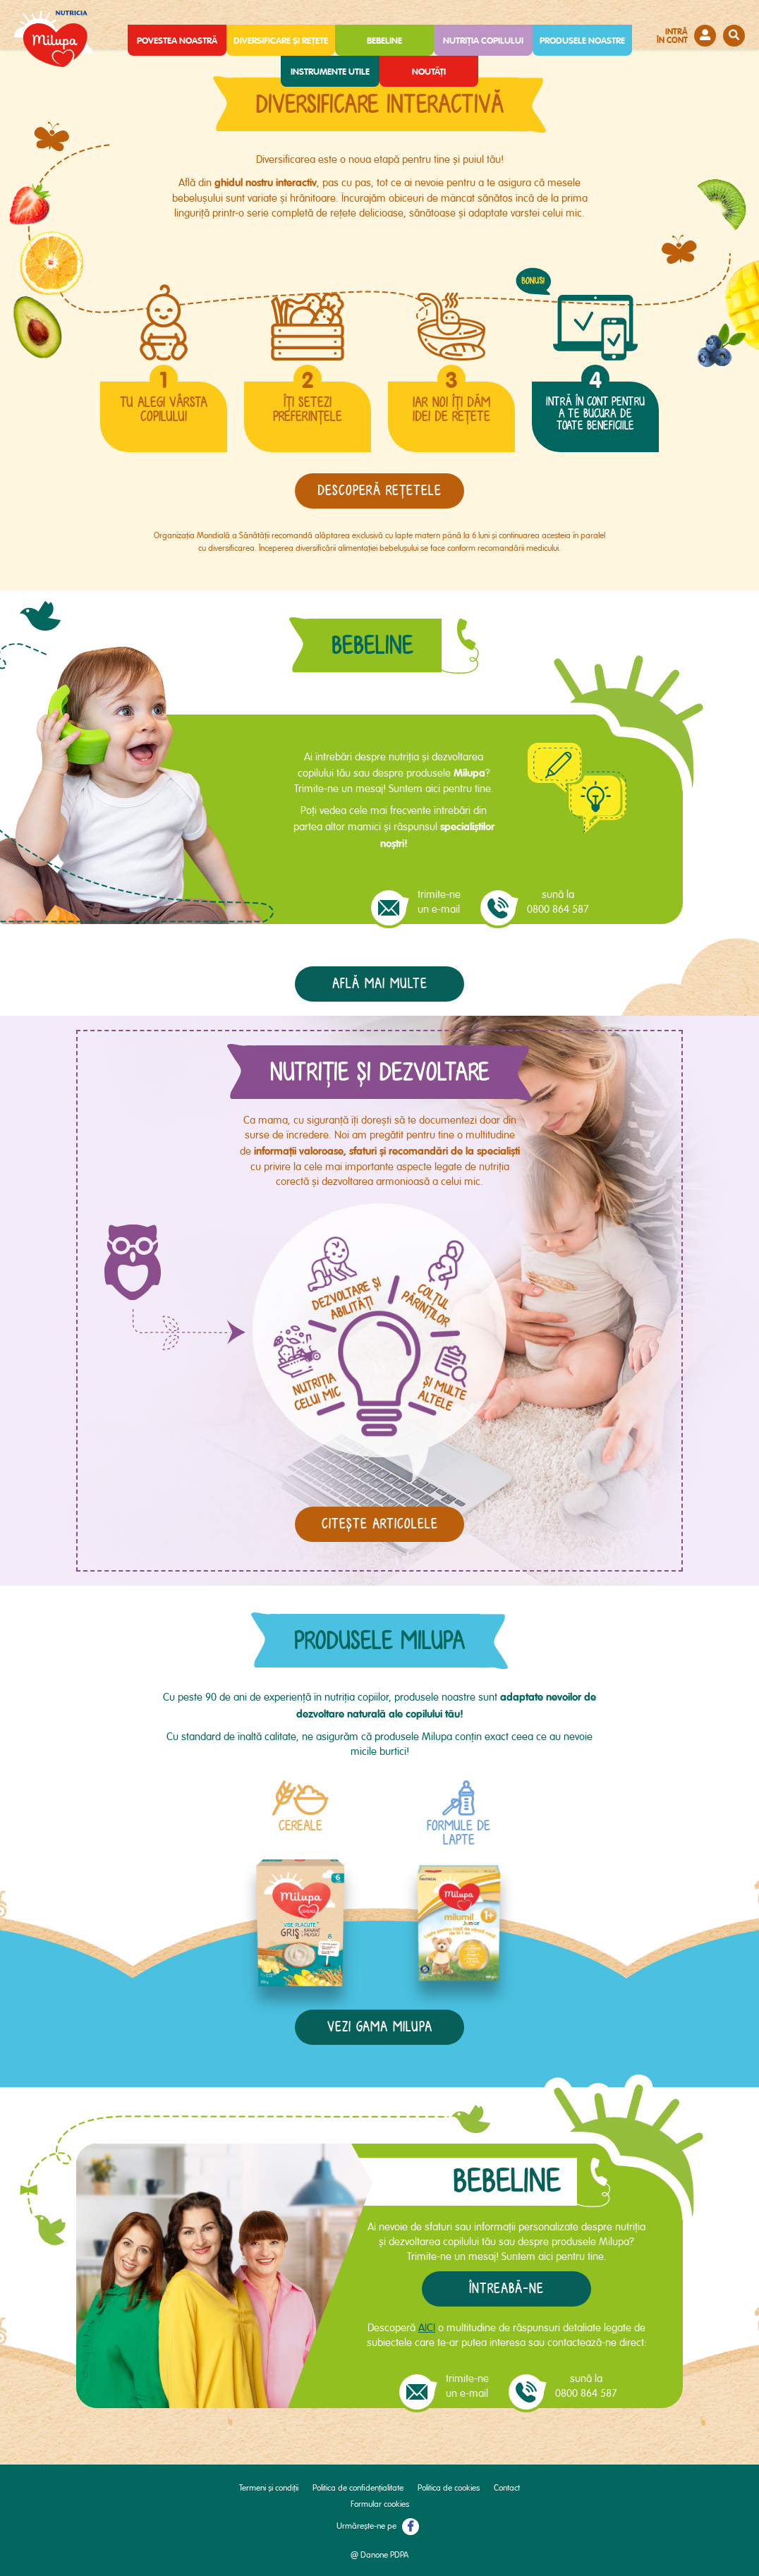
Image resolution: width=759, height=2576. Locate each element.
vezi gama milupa (379, 2027)
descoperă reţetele (379, 490)
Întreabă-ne (506, 2288)
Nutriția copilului (483, 41)
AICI (426, 2327)
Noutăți (429, 72)
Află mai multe (379, 983)
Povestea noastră (177, 41)
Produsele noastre (582, 41)
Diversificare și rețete (280, 41)
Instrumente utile (330, 72)
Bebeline (384, 41)
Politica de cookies (449, 2488)
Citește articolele (380, 1524)
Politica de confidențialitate (357, 2488)
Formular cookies (380, 2504)
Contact (507, 2488)
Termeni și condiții (268, 2488)
